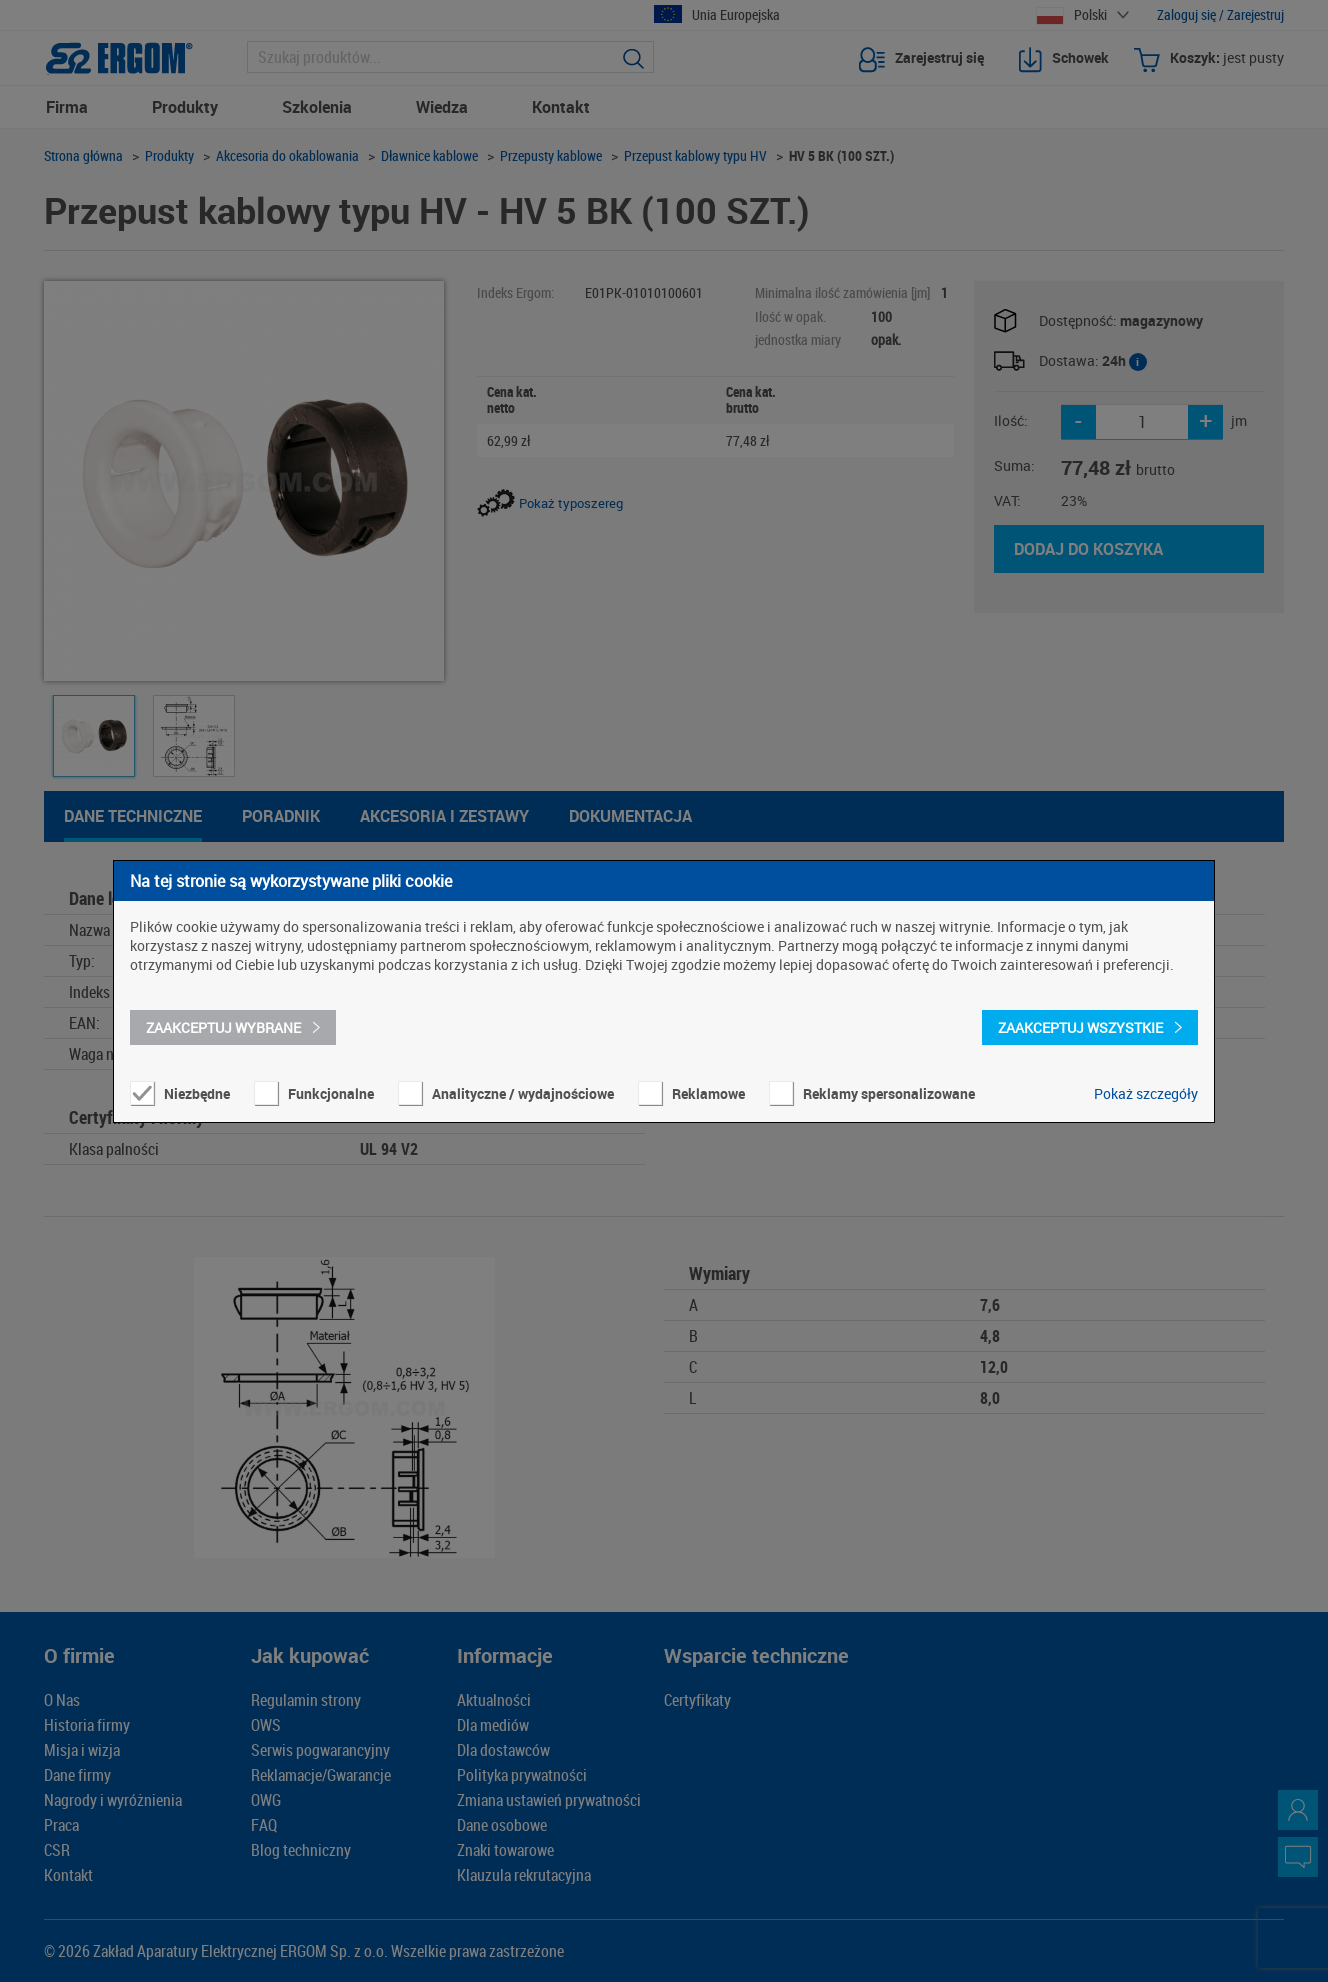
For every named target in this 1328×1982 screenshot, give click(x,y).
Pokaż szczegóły (1146, 1093)
